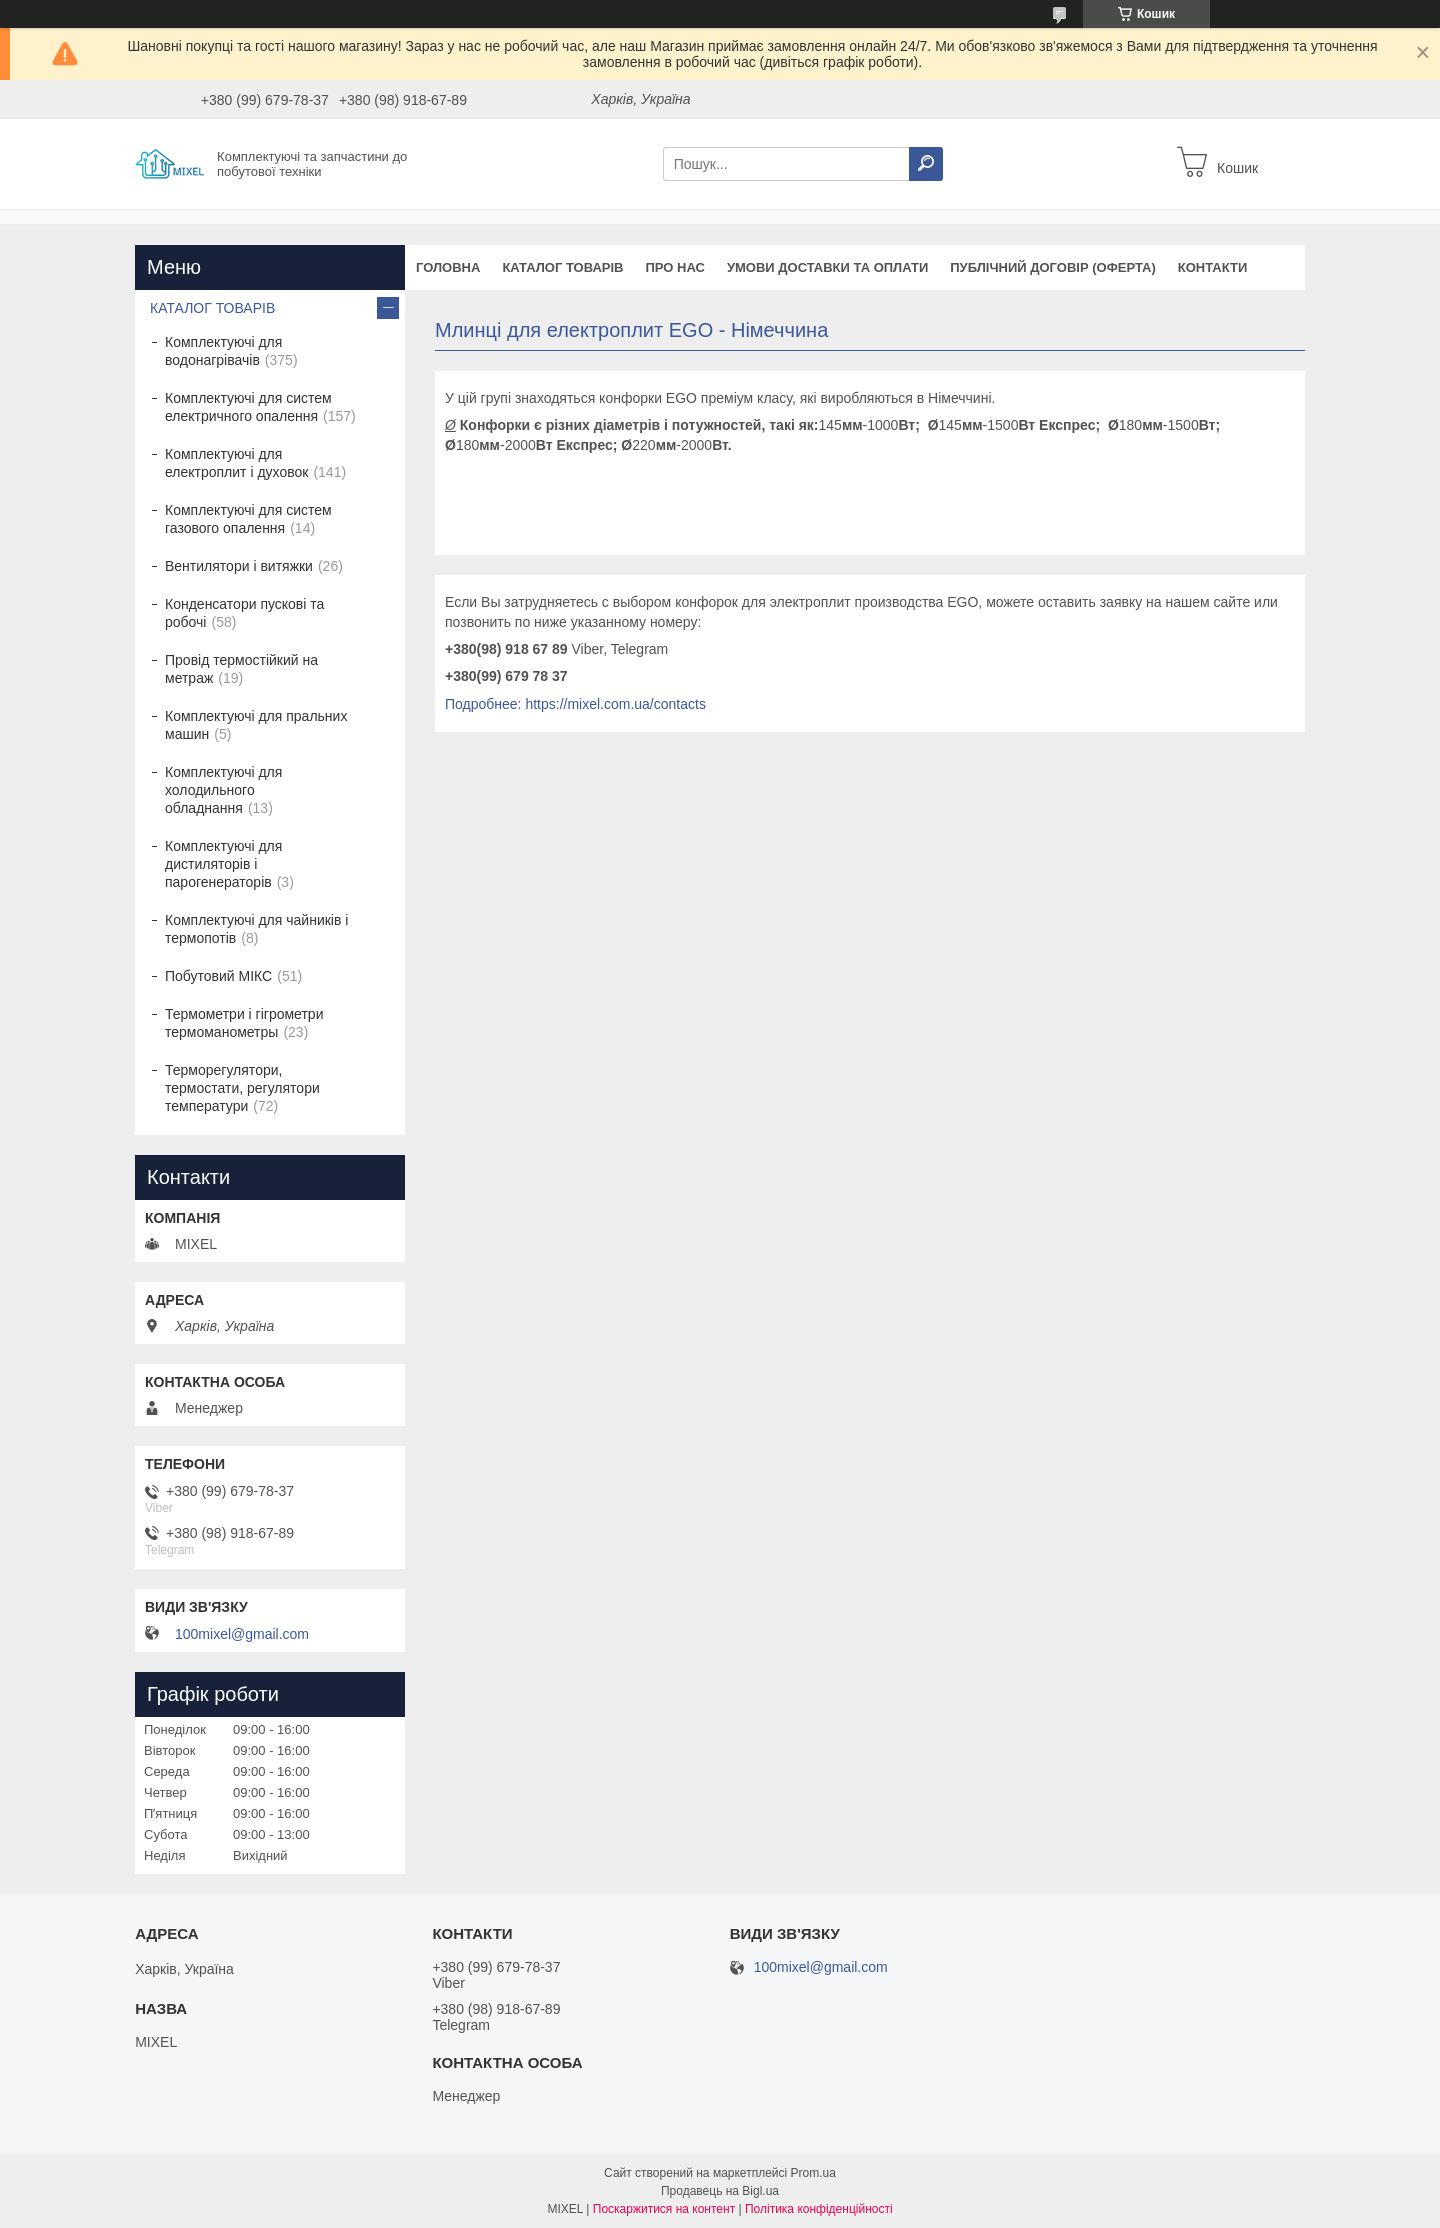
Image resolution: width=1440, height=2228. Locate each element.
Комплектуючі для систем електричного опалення (248, 407)
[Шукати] (926, 164)
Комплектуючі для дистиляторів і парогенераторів (223, 864)
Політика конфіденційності (819, 2209)
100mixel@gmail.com (242, 1634)
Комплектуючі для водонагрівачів (223, 351)
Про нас (674, 267)
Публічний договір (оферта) (1053, 267)
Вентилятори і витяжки (239, 566)
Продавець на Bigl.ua (720, 2191)
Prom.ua (813, 2173)
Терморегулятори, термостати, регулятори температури (242, 1088)
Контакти (1213, 267)
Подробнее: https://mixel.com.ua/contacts (575, 704)
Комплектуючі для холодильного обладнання (223, 790)
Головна (448, 267)
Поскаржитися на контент (664, 2209)
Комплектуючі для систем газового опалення (248, 519)
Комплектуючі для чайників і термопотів (256, 929)
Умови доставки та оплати (827, 267)
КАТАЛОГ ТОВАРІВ (212, 308)
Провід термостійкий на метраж (241, 669)
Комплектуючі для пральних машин (256, 725)
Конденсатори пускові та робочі (244, 613)
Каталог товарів (562, 267)
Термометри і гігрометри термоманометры (244, 1023)
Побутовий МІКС (218, 976)
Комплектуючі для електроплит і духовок (236, 463)
